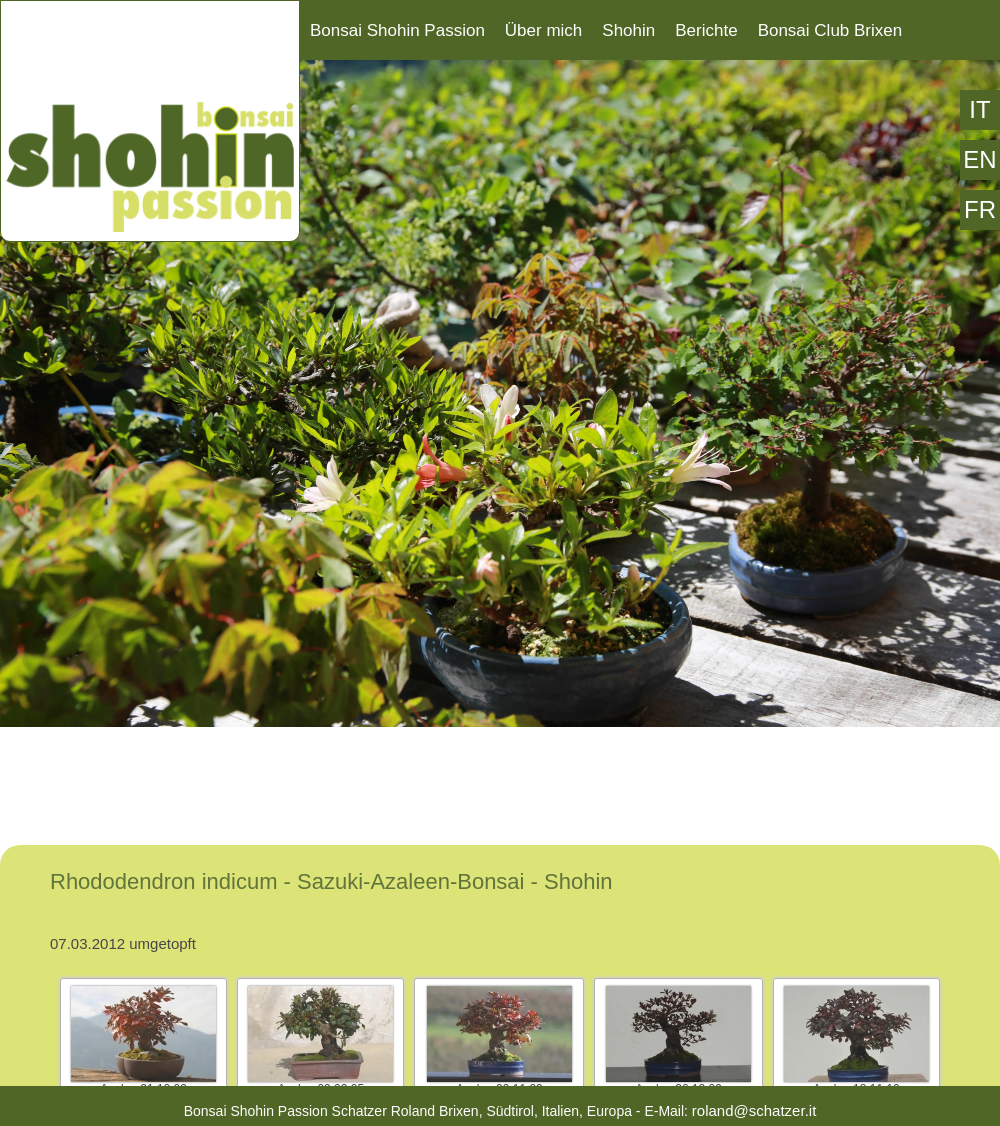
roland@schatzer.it (754, 1110)
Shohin (628, 30)
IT (979, 109)
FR (980, 209)
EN (979, 159)
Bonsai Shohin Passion (397, 30)
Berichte (706, 30)
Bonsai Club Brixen (830, 30)
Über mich (543, 30)
